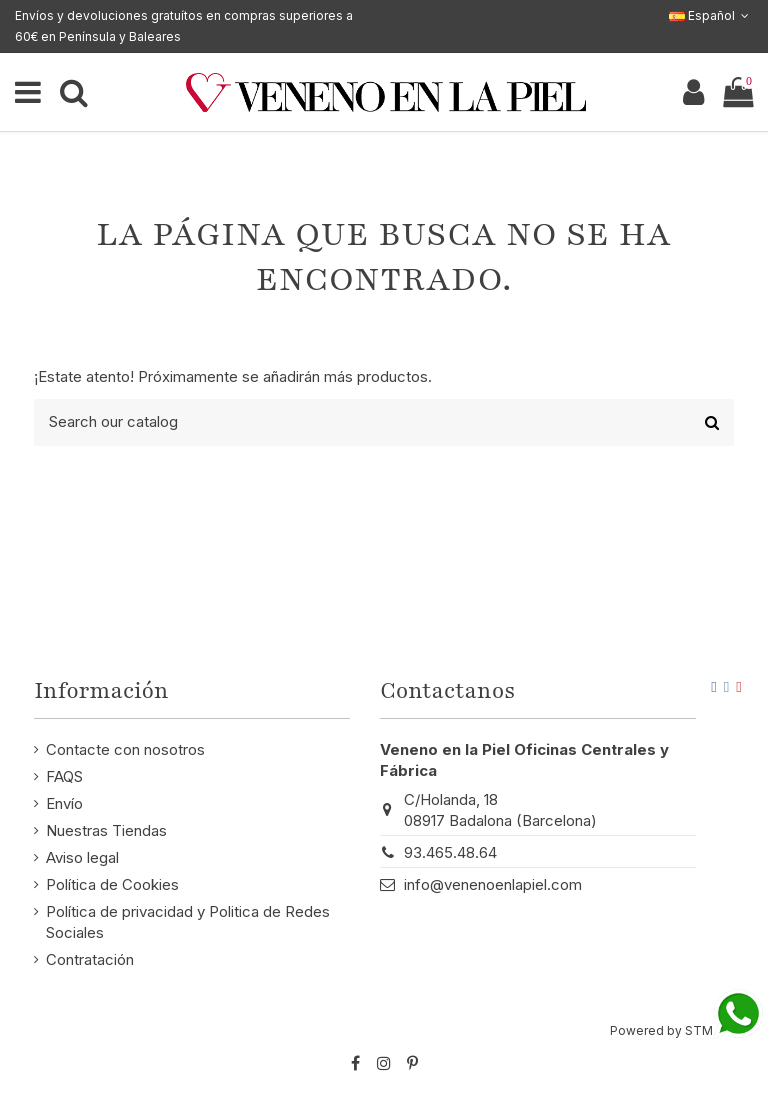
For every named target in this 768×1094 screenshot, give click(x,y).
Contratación (90, 959)
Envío (64, 803)
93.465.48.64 (450, 852)
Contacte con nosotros (125, 749)
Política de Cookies (112, 884)
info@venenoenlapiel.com (493, 884)
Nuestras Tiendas (106, 830)
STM (699, 1030)
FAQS (64, 776)
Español (711, 15)
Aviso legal (82, 857)
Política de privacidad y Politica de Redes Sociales (188, 922)
